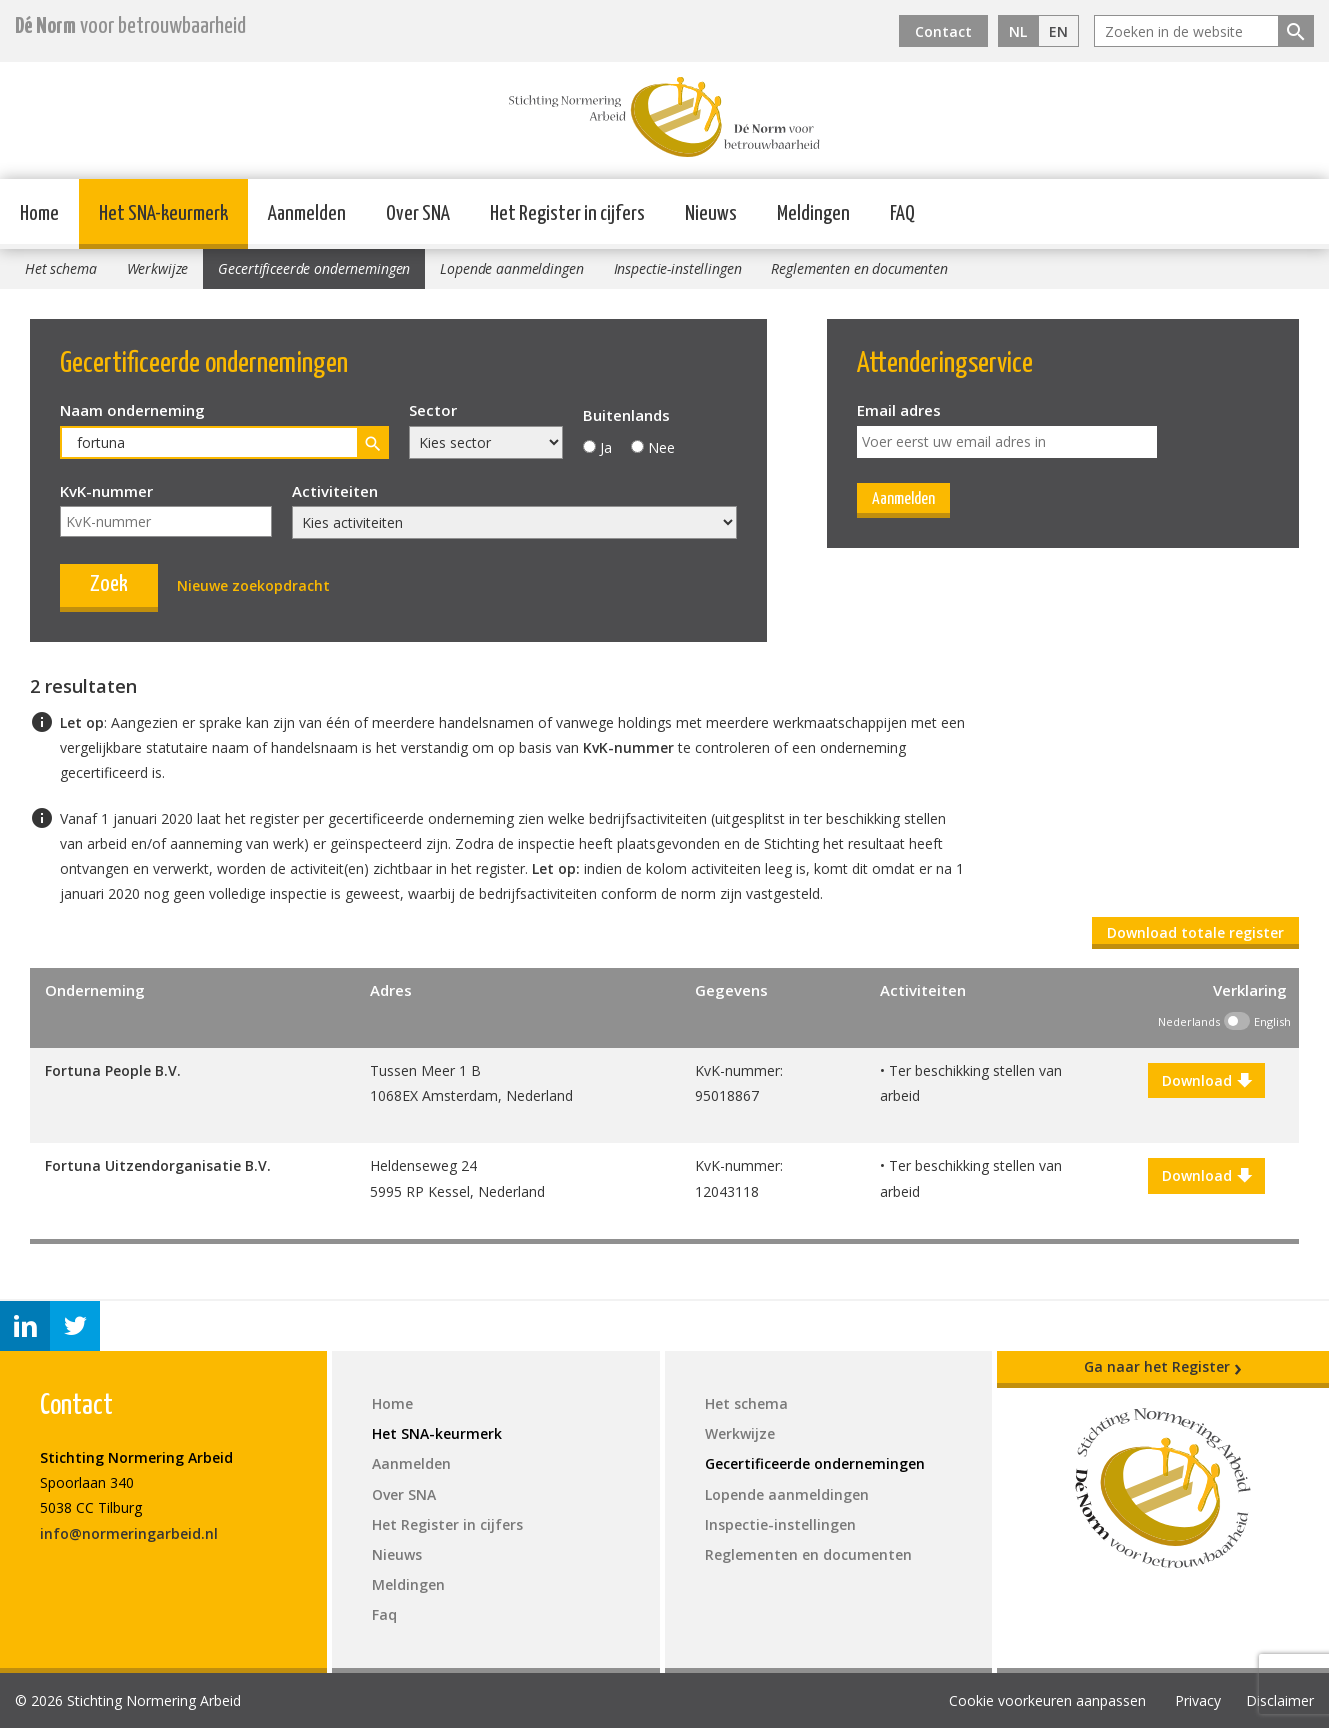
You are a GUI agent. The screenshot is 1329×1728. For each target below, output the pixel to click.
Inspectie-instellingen (678, 268)
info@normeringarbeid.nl (129, 1533)
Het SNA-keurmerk (163, 214)
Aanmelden (307, 214)
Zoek (109, 584)
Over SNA (418, 214)
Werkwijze (158, 268)
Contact (943, 31)
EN (1058, 31)
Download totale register (1195, 932)
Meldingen (813, 214)
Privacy (1198, 1700)
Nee (661, 447)
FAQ (902, 214)
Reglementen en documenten (859, 268)
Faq (384, 1614)
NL (1018, 31)
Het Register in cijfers (567, 214)
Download (1206, 1081)
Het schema (61, 268)
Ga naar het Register (1163, 1367)
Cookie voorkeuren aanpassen (1047, 1700)
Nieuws (711, 214)
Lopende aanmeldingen (511, 268)
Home (39, 214)
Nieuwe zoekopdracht (253, 585)
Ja (606, 447)
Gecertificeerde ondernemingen (314, 268)
